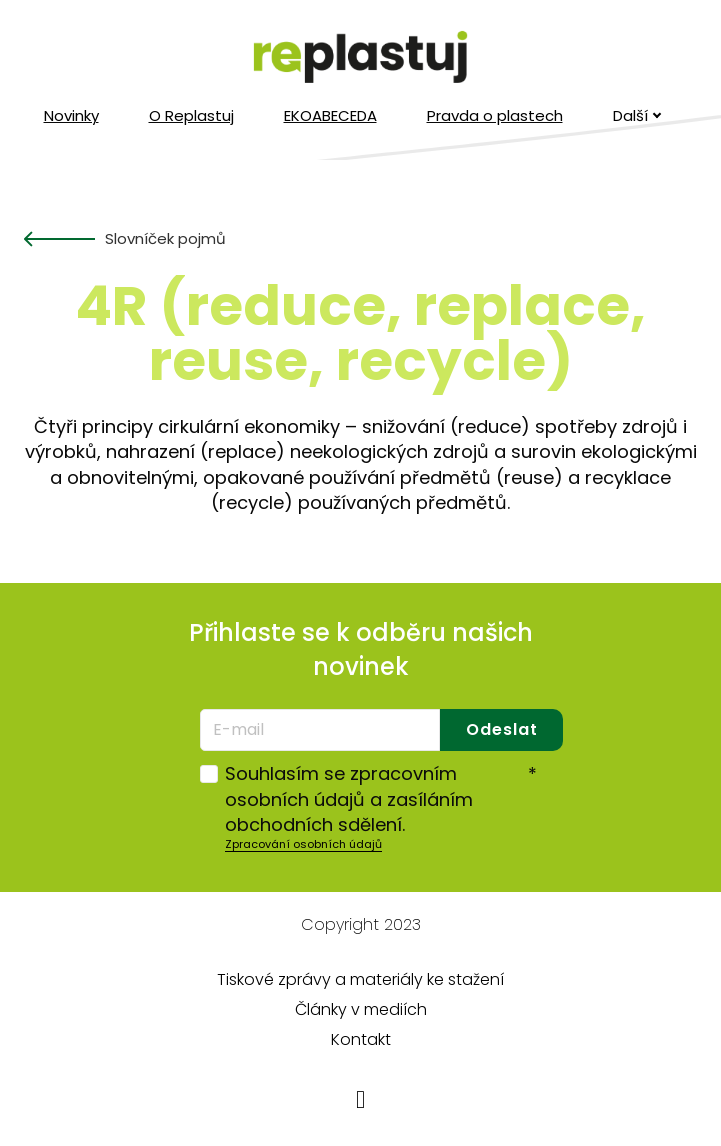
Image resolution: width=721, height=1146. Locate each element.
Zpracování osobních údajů (303, 844)
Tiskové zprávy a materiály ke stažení (360, 979)
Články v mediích (361, 1009)
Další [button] (637, 115)
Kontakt (361, 1039)
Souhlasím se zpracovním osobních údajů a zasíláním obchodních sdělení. (381, 799)
